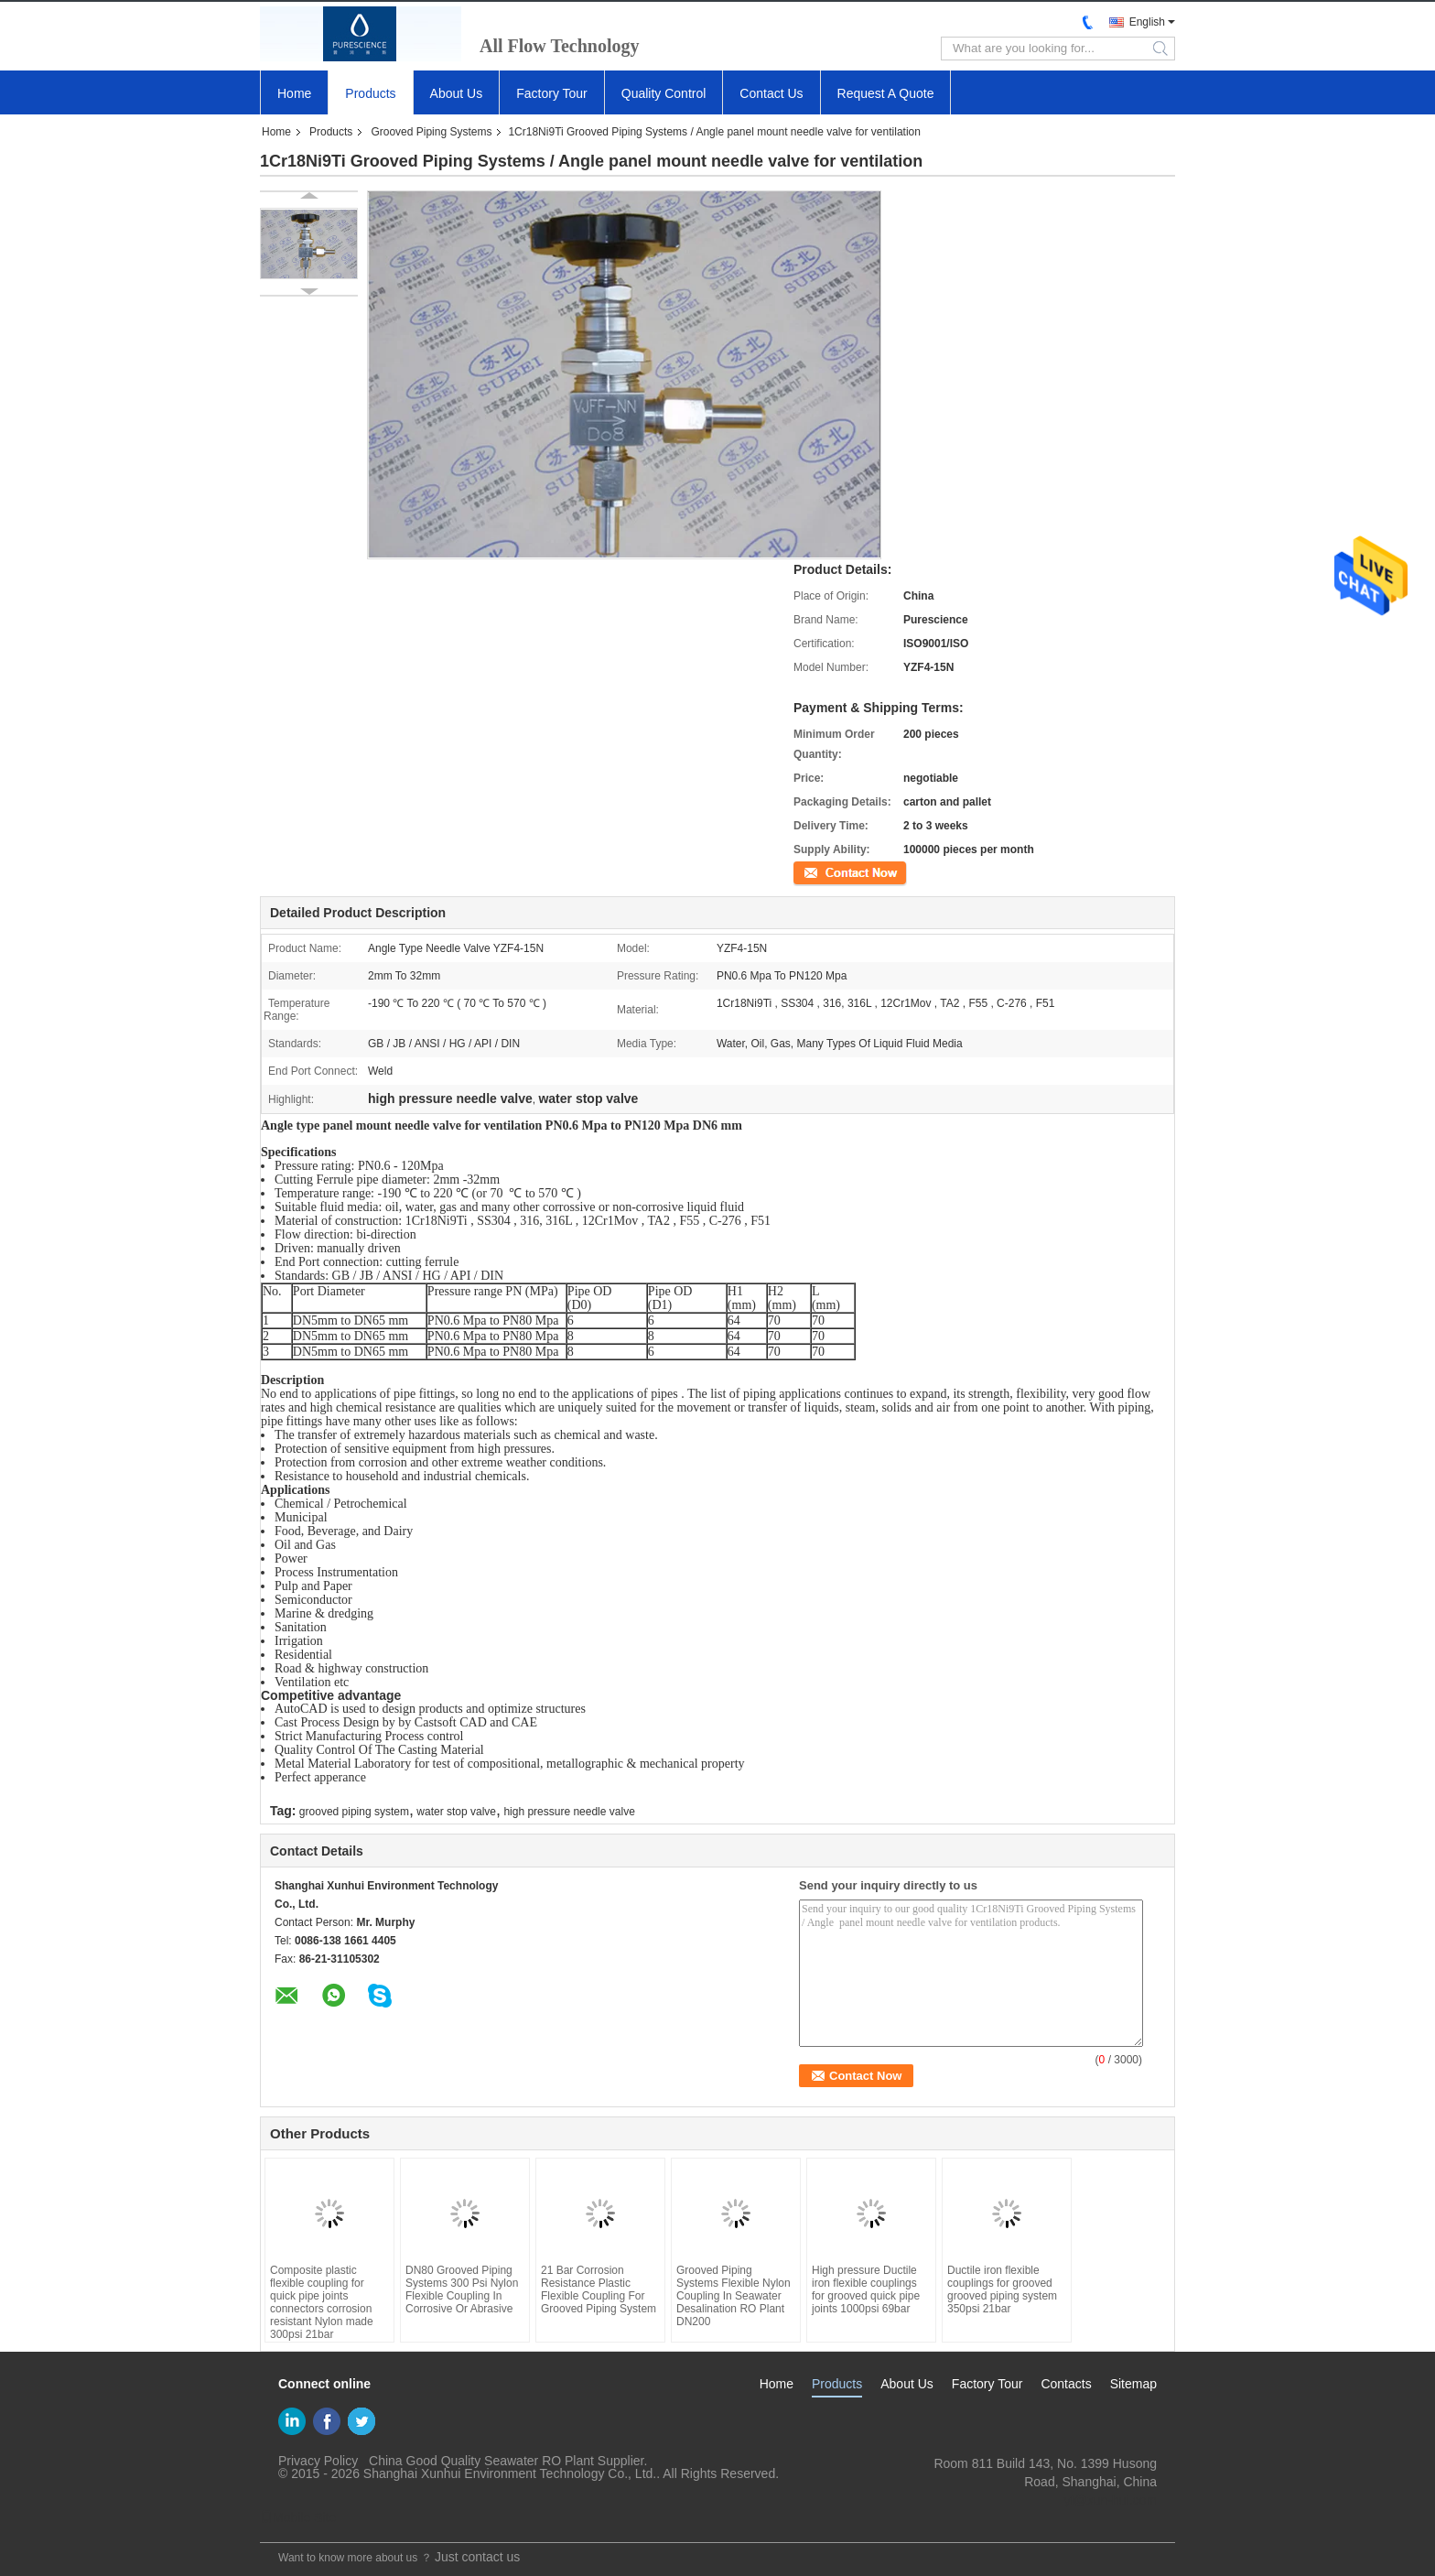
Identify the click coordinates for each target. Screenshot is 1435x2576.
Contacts (1066, 2383)
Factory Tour (552, 93)
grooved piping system (354, 1811)
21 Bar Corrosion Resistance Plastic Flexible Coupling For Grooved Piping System (598, 2289)
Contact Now (825, 871)
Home (294, 93)
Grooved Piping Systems (431, 131)
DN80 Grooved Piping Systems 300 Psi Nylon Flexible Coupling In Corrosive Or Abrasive (461, 2289)
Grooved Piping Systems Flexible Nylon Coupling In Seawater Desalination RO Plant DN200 (733, 2296)
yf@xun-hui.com (1110, 2500)
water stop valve (456, 1811)
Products (370, 93)
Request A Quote (885, 93)
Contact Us (771, 93)
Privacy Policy (318, 2460)
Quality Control (664, 93)
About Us (456, 93)
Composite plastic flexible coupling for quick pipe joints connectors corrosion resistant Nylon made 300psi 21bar (321, 2302)
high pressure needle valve (568, 1811)
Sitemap (1133, 2383)
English (1147, 22)
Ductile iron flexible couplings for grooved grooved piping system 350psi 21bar (1002, 2289)
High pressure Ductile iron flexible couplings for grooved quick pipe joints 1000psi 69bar (866, 2289)
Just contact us (477, 2556)
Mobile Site (298, 2517)
